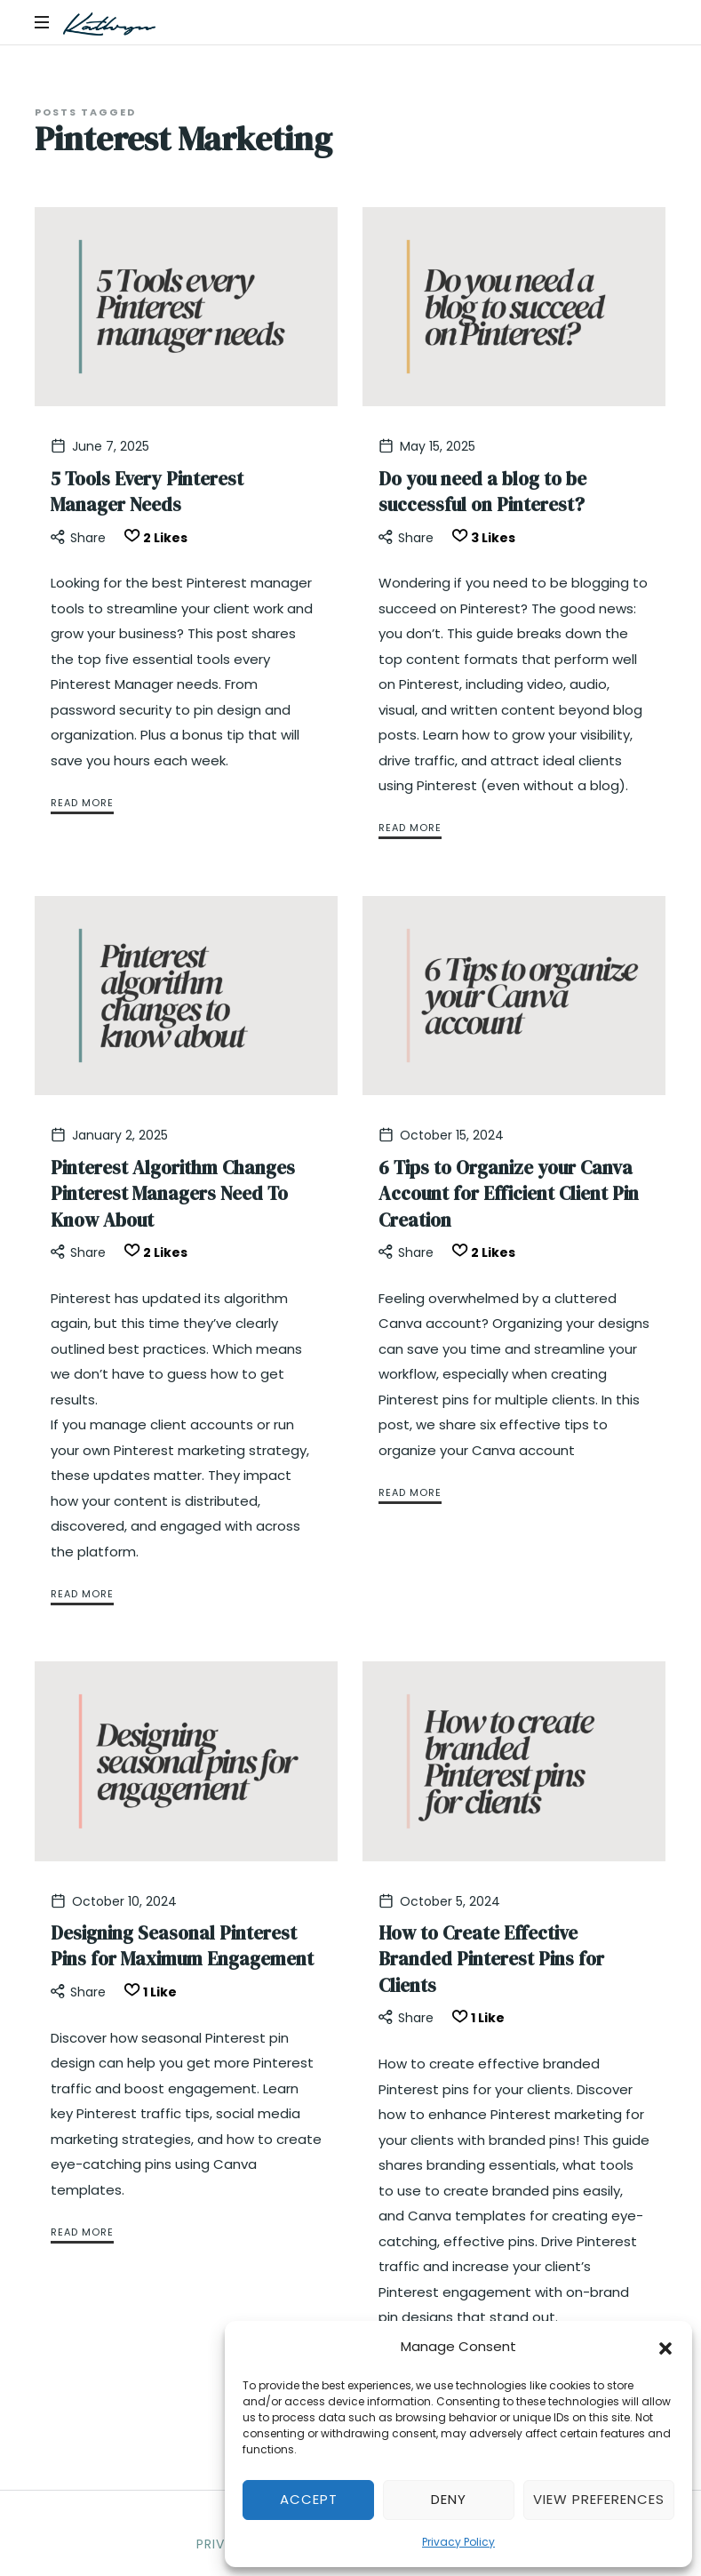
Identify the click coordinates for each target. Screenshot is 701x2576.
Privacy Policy (458, 2541)
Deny (448, 2499)
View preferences (599, 2499)
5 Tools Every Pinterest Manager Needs (147, 491)
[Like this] (152, 538)
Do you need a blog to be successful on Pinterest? (482, 491)
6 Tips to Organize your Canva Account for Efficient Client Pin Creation (508, 1194)
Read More (82, 803)
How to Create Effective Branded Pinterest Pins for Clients (491, 1959)
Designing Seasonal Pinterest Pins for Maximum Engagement (182, 1946)
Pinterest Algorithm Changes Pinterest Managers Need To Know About (173, 1194)
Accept (309, 2499)
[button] (665, 2347)
